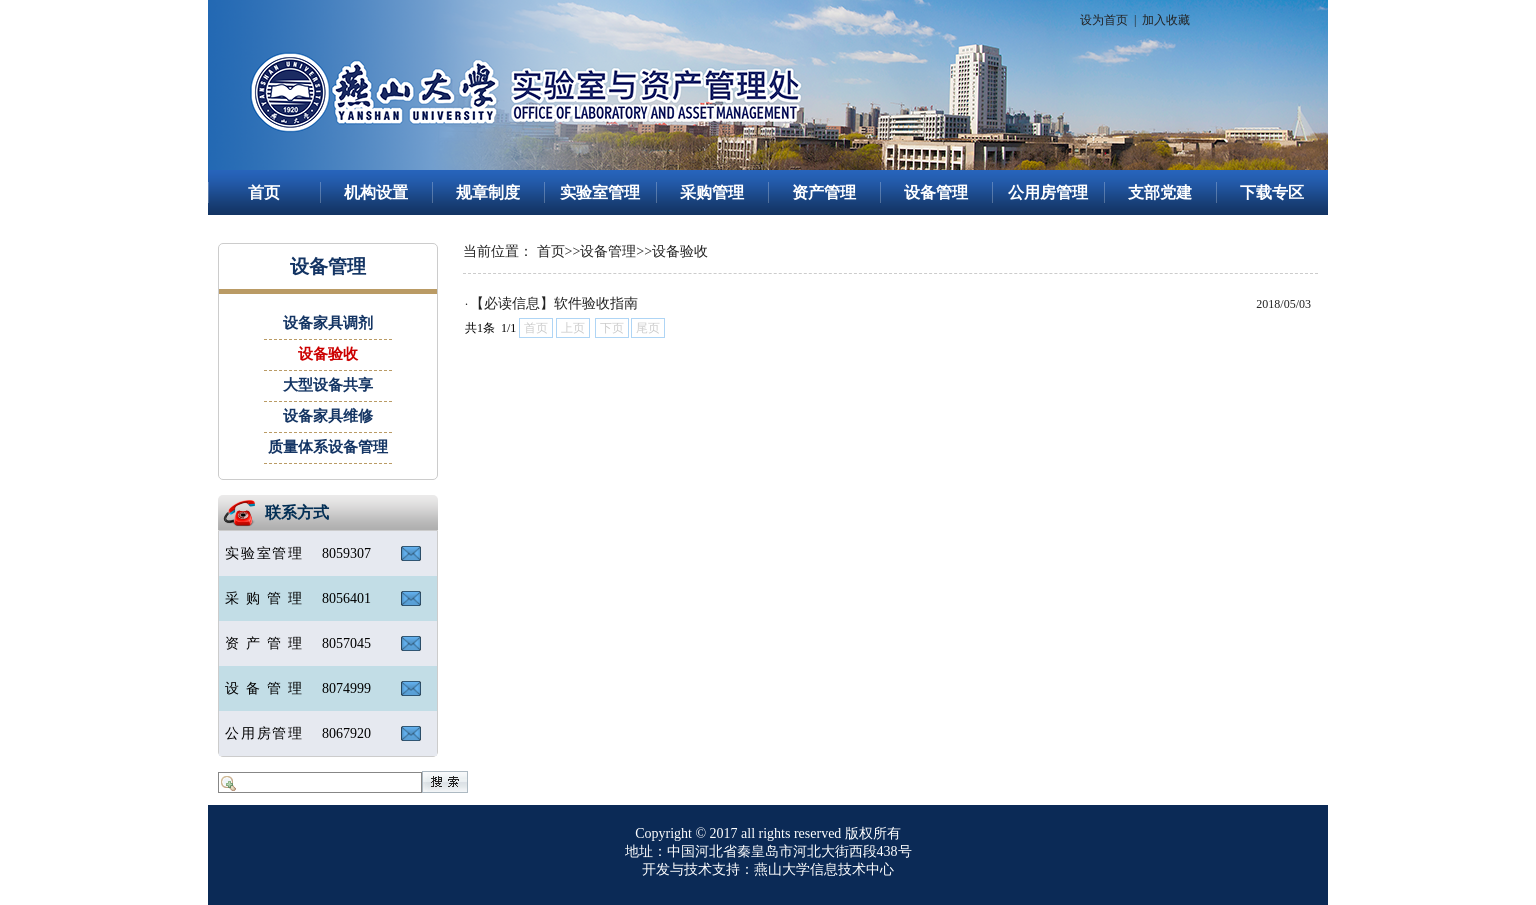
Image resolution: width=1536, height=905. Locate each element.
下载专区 (1272, 192)
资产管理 (824, 192)
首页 (264, 192)
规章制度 (488, 192)
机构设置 (376, 192)
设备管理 (936, 192)
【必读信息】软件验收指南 (554, 303)
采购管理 (712, 192)
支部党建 (1160, 192)
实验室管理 (600, 192)
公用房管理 (1048, 192)
